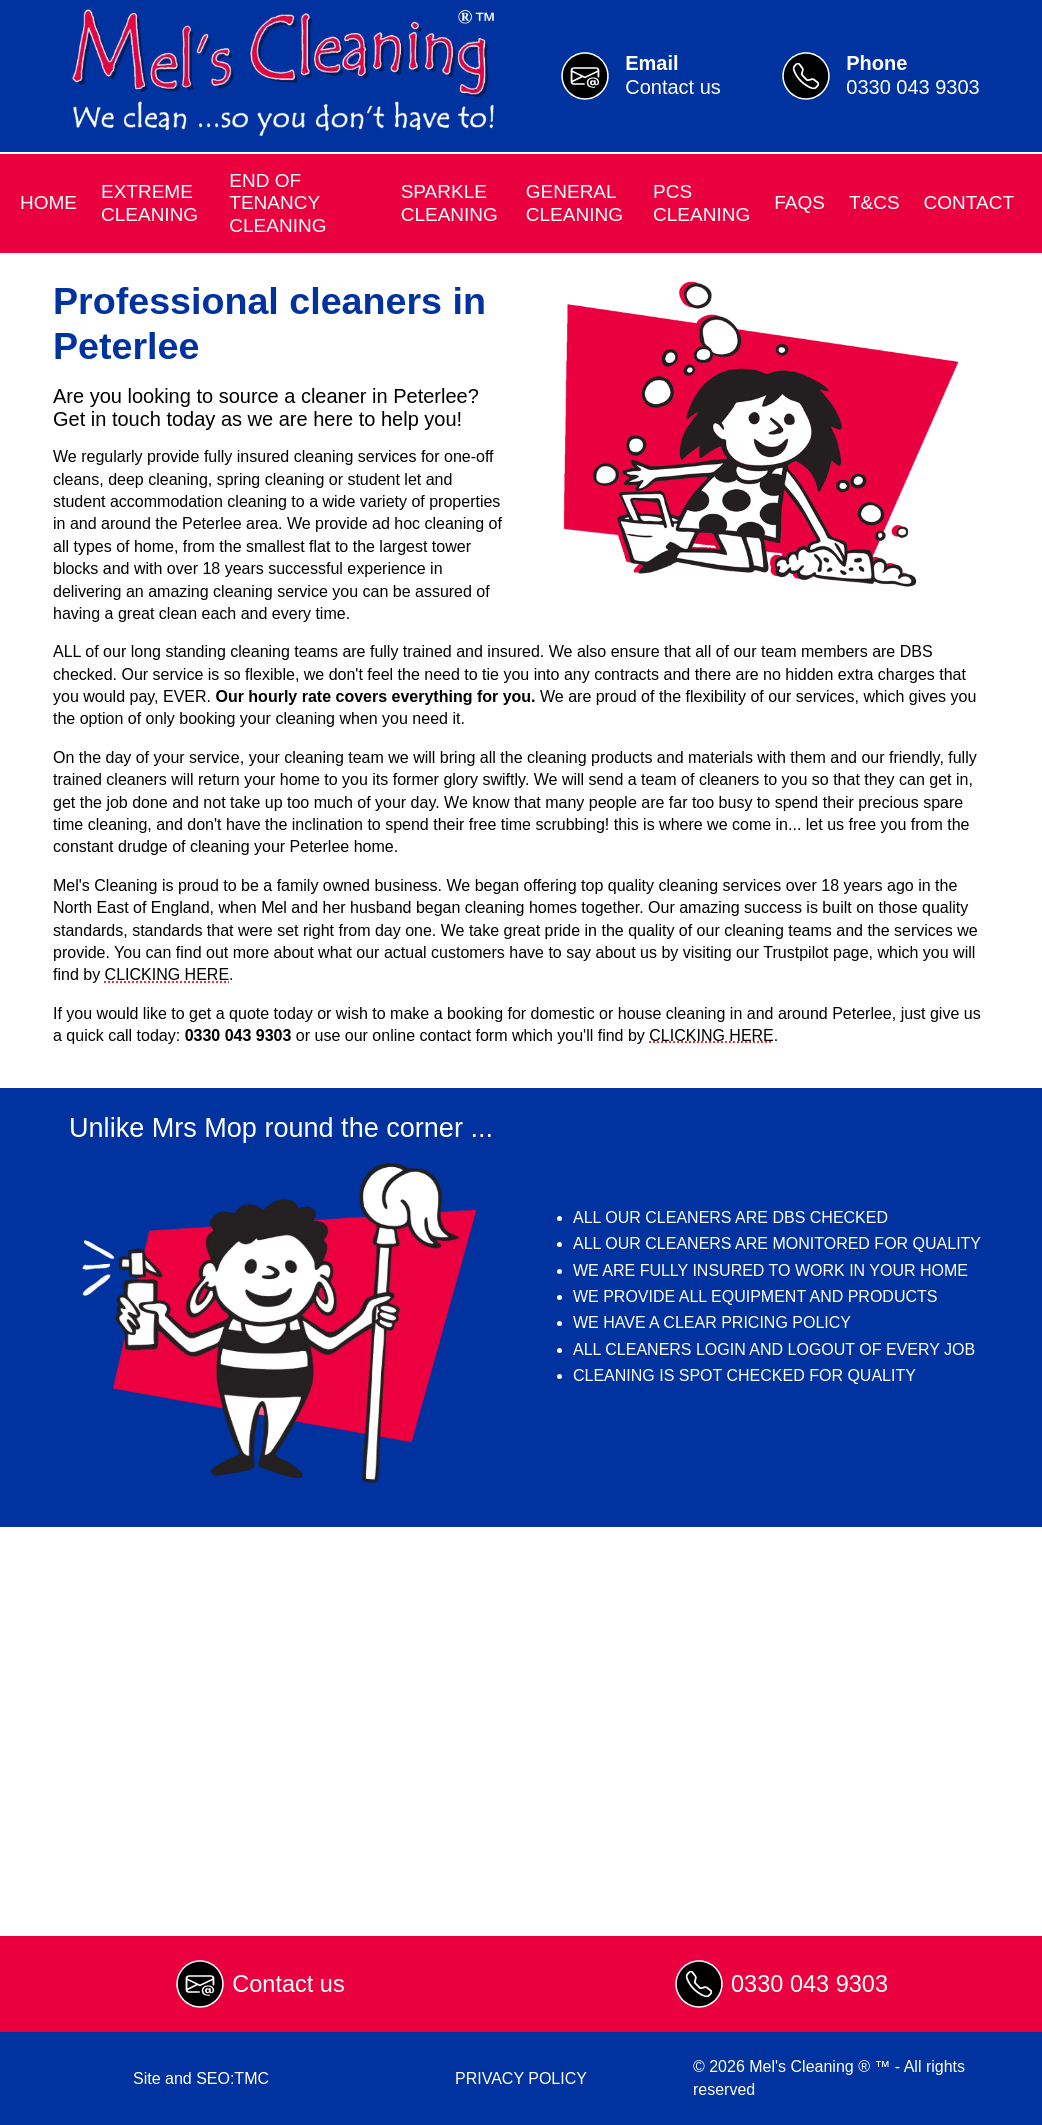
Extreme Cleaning (149, 202)
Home (48, 202)
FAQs (799, 202)
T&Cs (874, 202)
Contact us (288, 1984)
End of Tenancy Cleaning (277, 203)
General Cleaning (574, 202)
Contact (969, 202)
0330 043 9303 (809, 1984)
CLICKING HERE (167, 974)
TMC (251, 2078)
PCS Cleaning (701, 202)
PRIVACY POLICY (521, 2078)
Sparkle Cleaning (449, 202)
